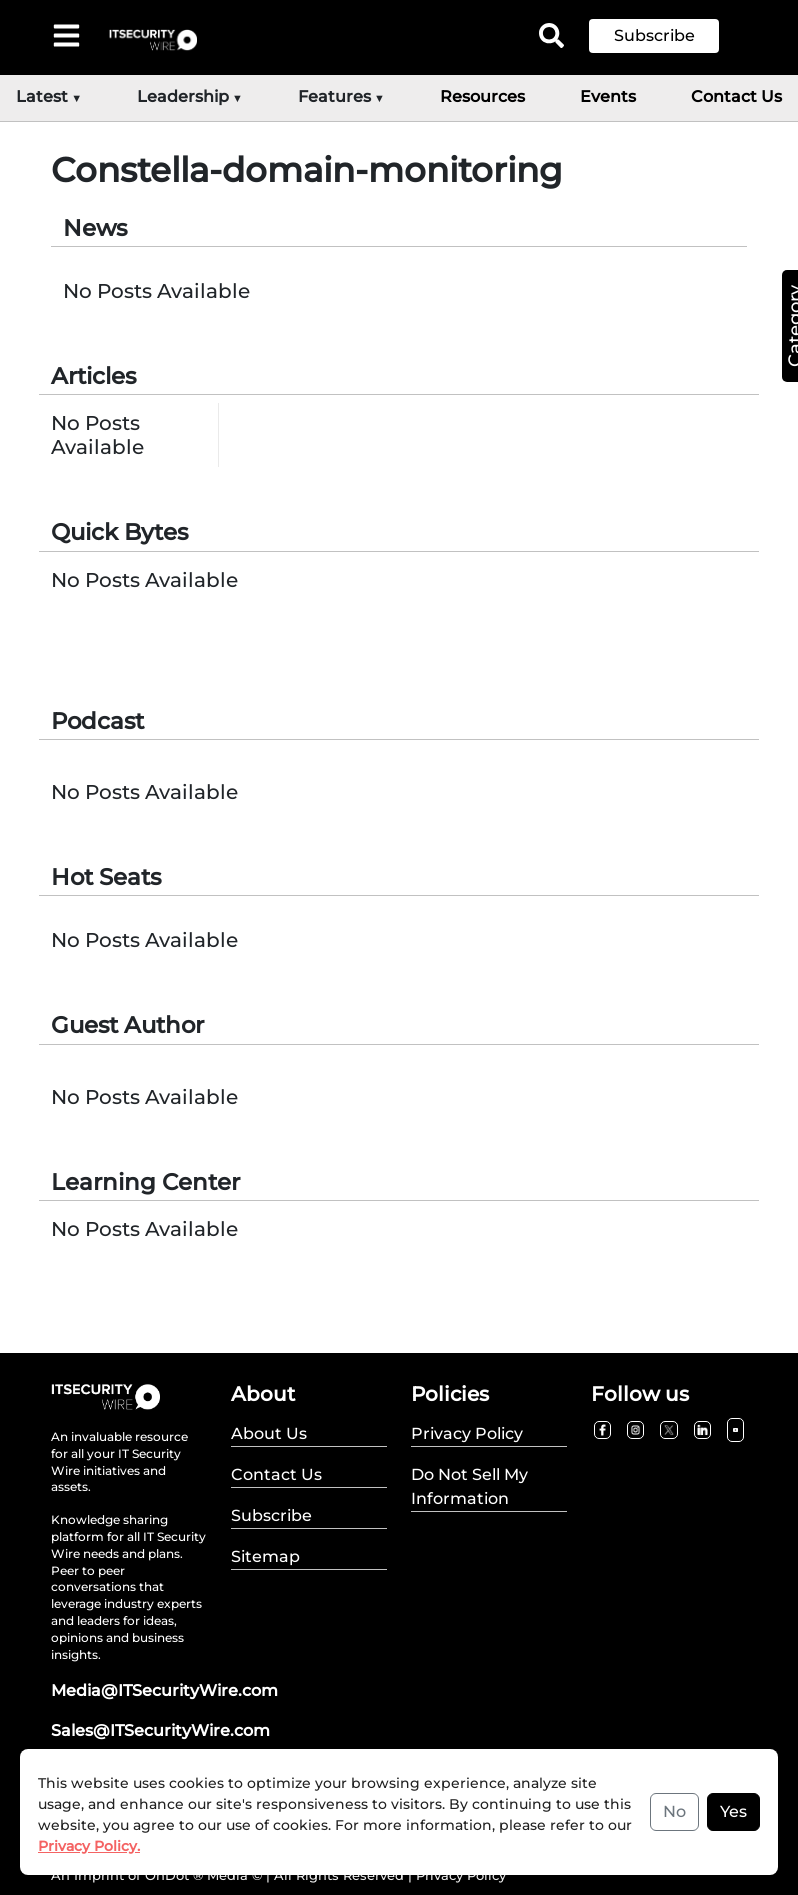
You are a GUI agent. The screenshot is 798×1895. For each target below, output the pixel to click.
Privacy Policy (461, 1875)
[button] (669, 36)
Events (608, 96)
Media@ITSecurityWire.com (164, 1690)
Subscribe (654, 35)
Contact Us (736, 96)
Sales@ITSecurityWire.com (160, 1730)
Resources (482, 96)
